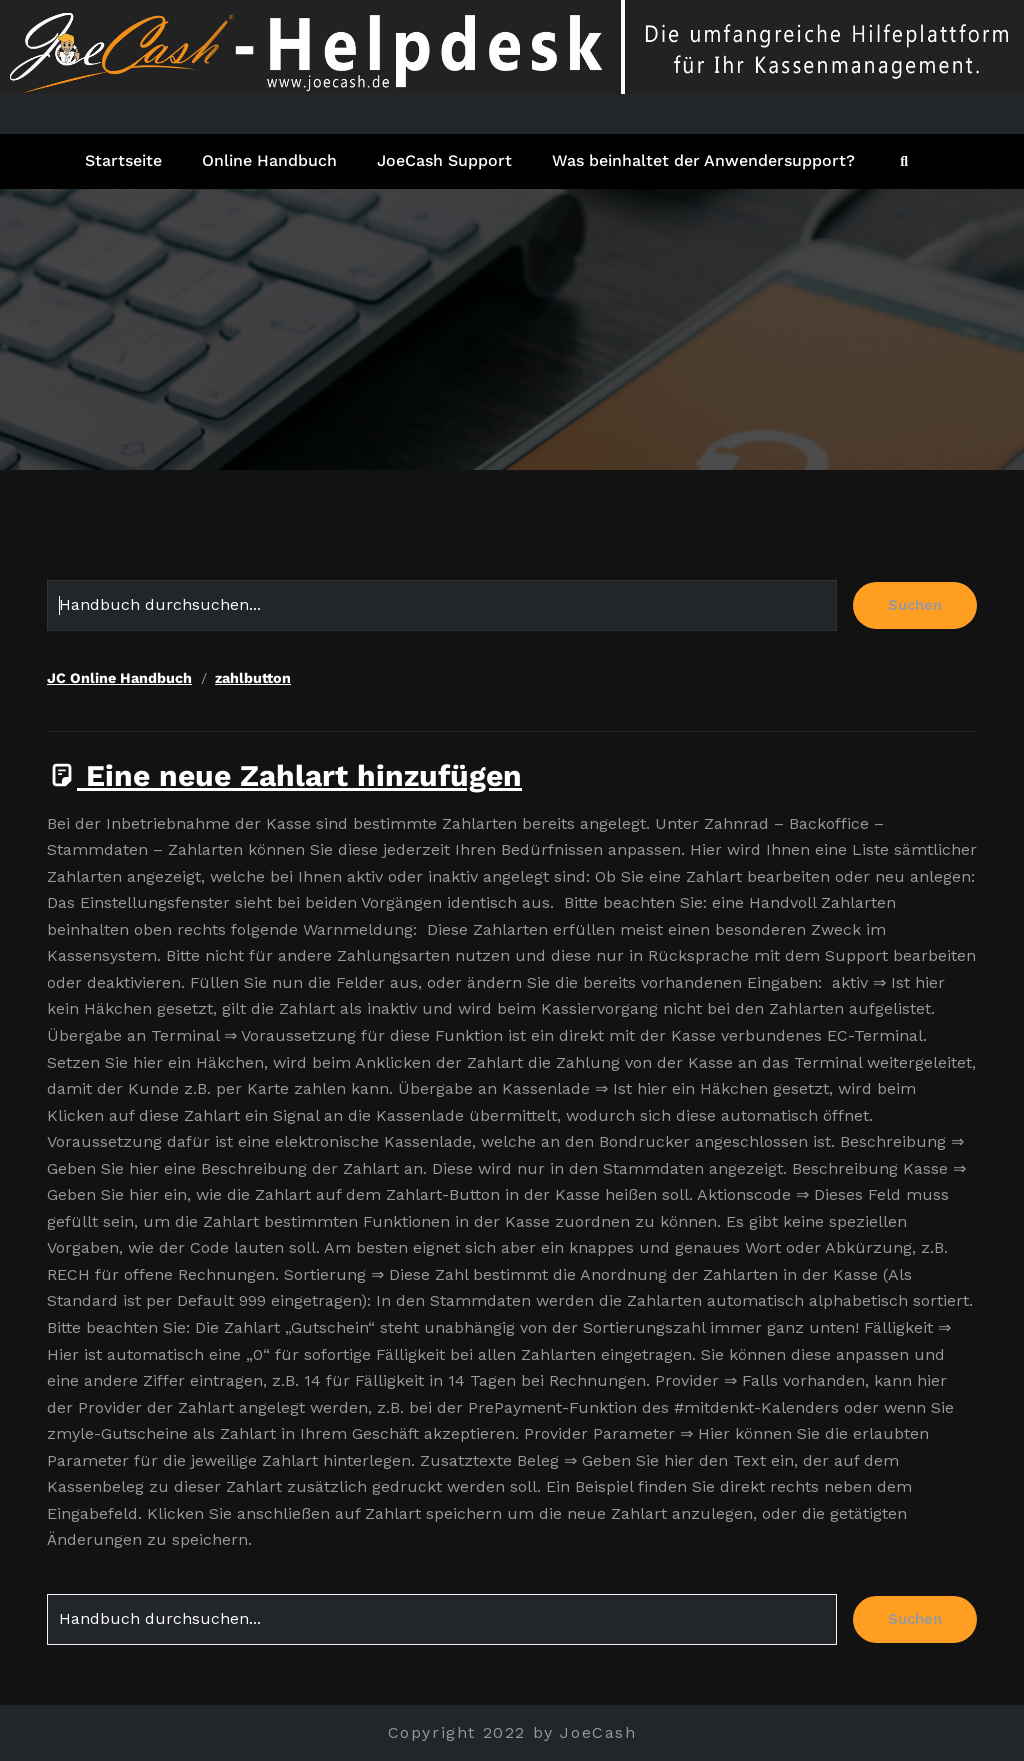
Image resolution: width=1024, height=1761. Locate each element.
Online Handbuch (269, 160)
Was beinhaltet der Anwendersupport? (703, 160)
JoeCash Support (444, 160)
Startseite (123, 160)
